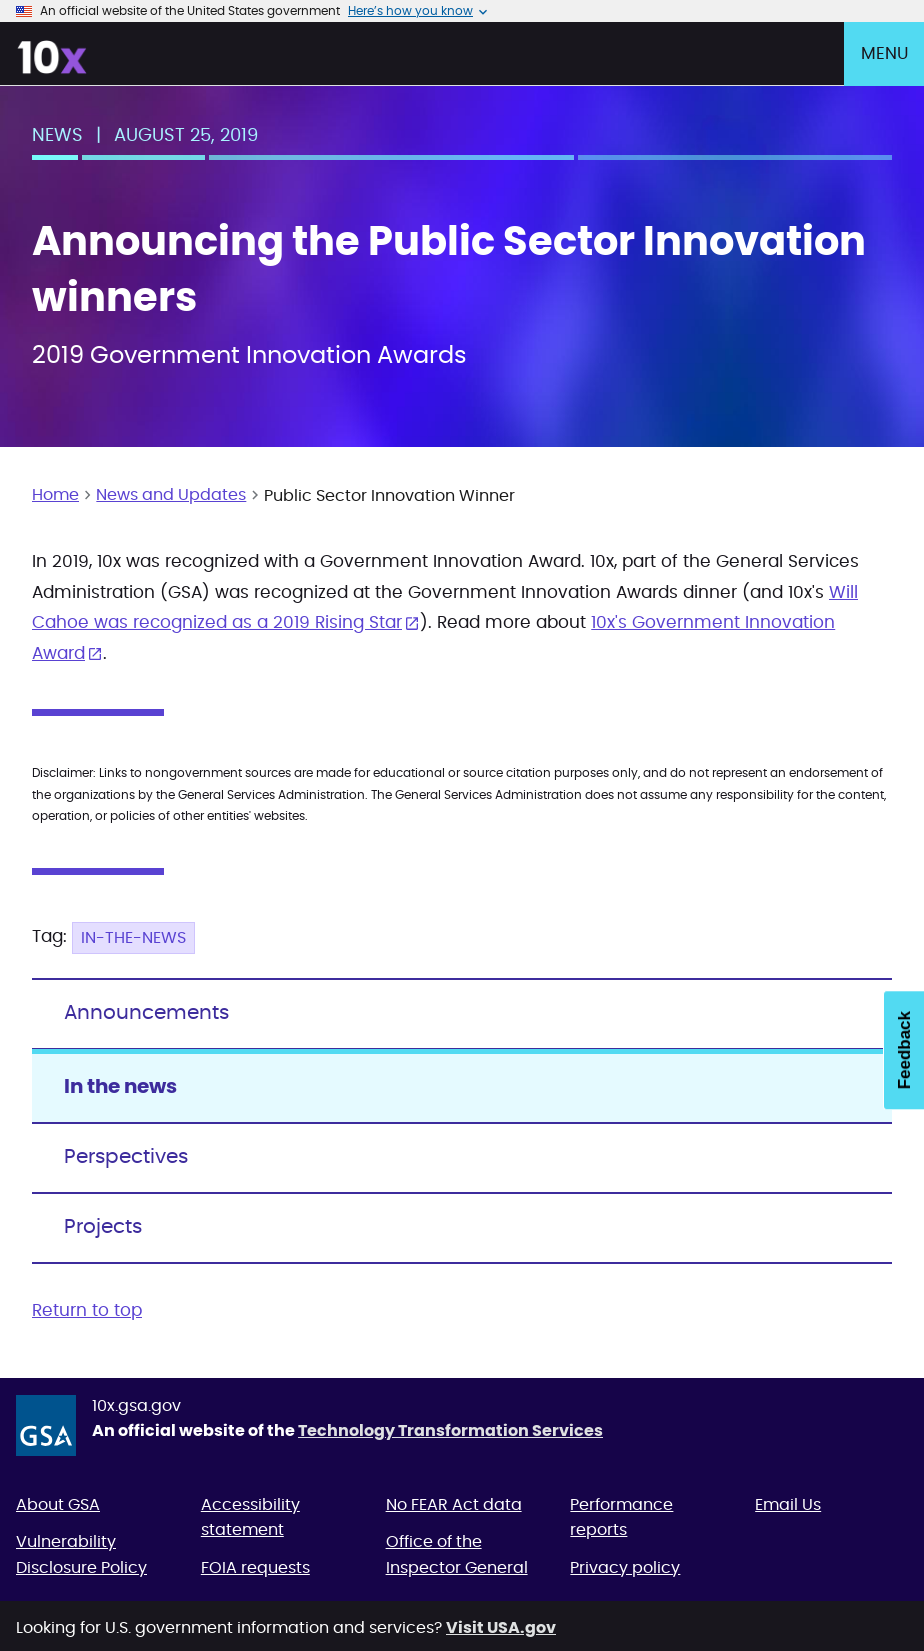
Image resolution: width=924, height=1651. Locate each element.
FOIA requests (255, 1568)
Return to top (87, 1310)
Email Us (788, 1505)
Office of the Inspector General (457, 1554)
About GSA (58, 1505)
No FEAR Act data (454, 1505)
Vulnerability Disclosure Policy (81, 1554)
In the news (120, 1087)
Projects (103, 1227)
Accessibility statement (250, 1517)
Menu (884, 53)
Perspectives (126, 1157)
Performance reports (621, 1517)
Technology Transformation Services (450, 1431)
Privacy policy (625, 1568)
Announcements (146, 1013)
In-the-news (133, 938)
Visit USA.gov (501, 1628)
